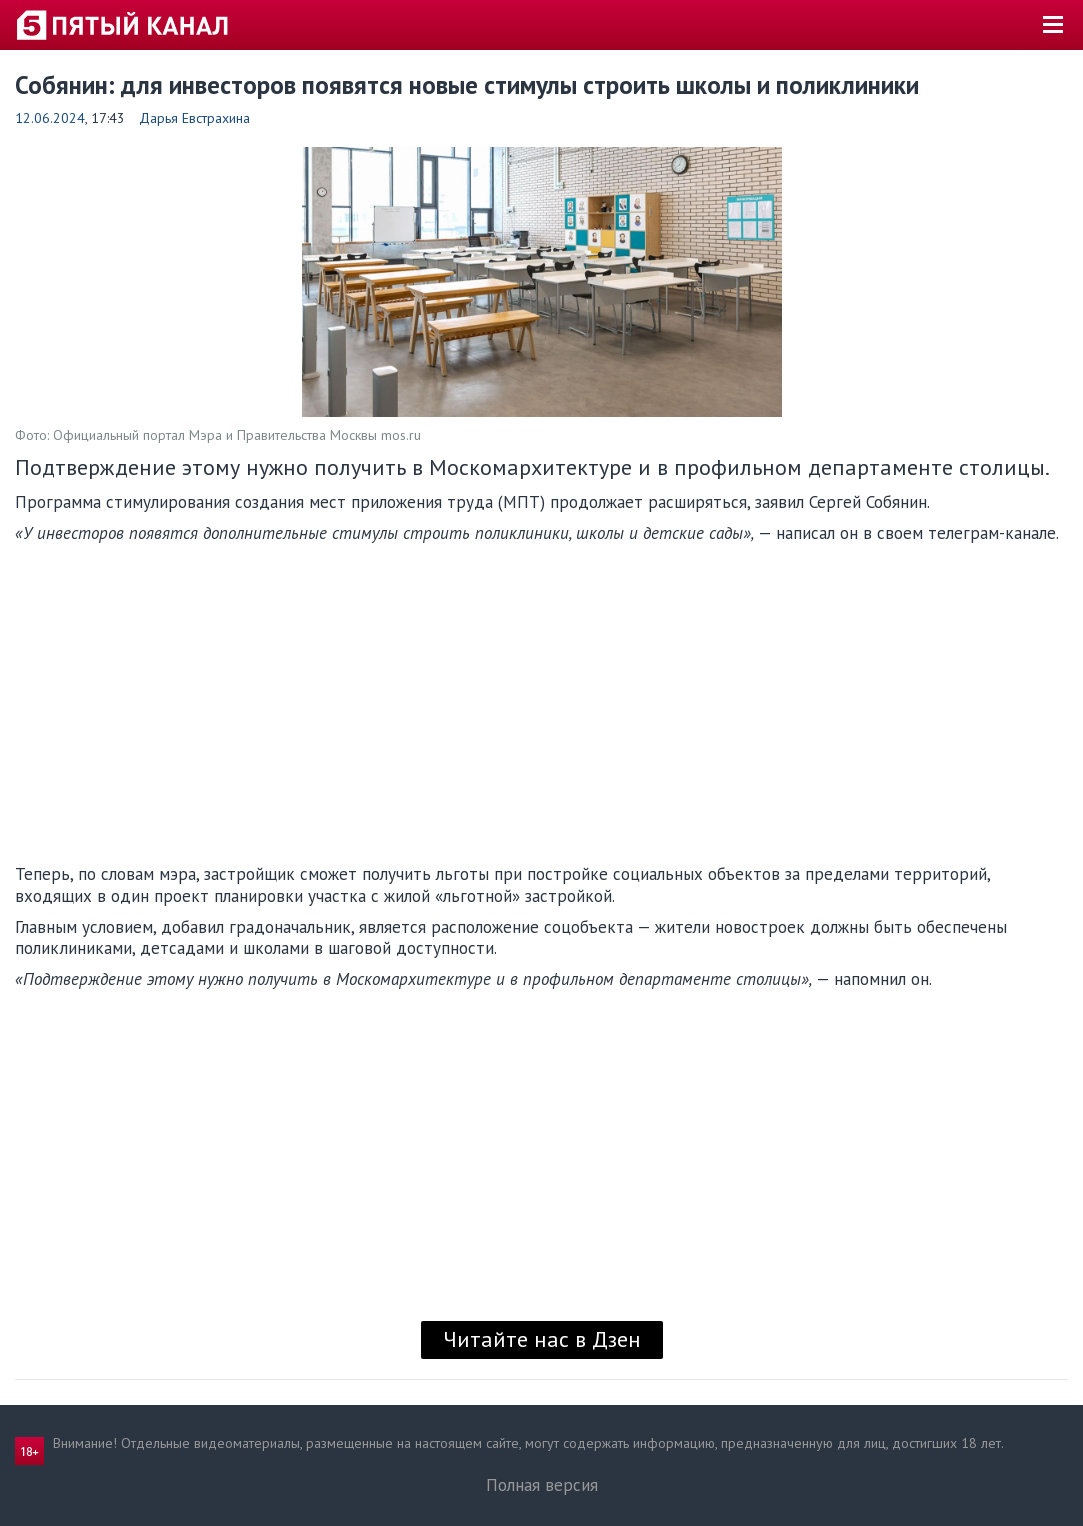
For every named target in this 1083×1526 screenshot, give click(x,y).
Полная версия (542, 1485)
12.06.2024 (50, 118)
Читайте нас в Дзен (542, 1339)
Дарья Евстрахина (194, 118)
